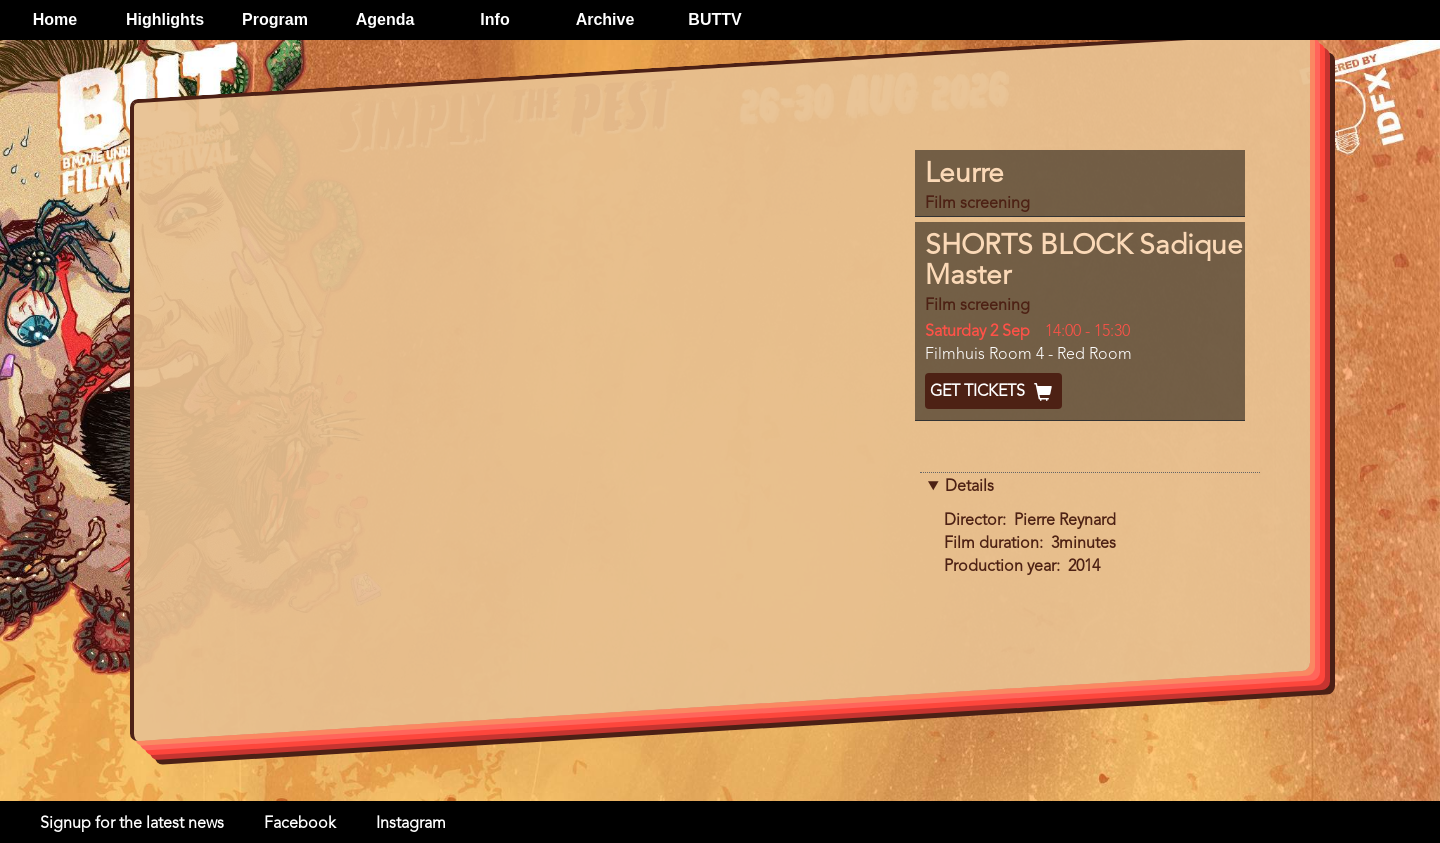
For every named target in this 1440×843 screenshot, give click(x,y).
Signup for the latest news (132, 824)
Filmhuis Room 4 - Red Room (1028, 355)
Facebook (300, 824)
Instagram (411, 824)
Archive (605, 19)
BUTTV (714, 19)
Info (494, 19)
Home (55, 19)
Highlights (165, 19)
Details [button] (969, 487)
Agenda (385, 19)
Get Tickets (993, 392)
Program (275, 19)
